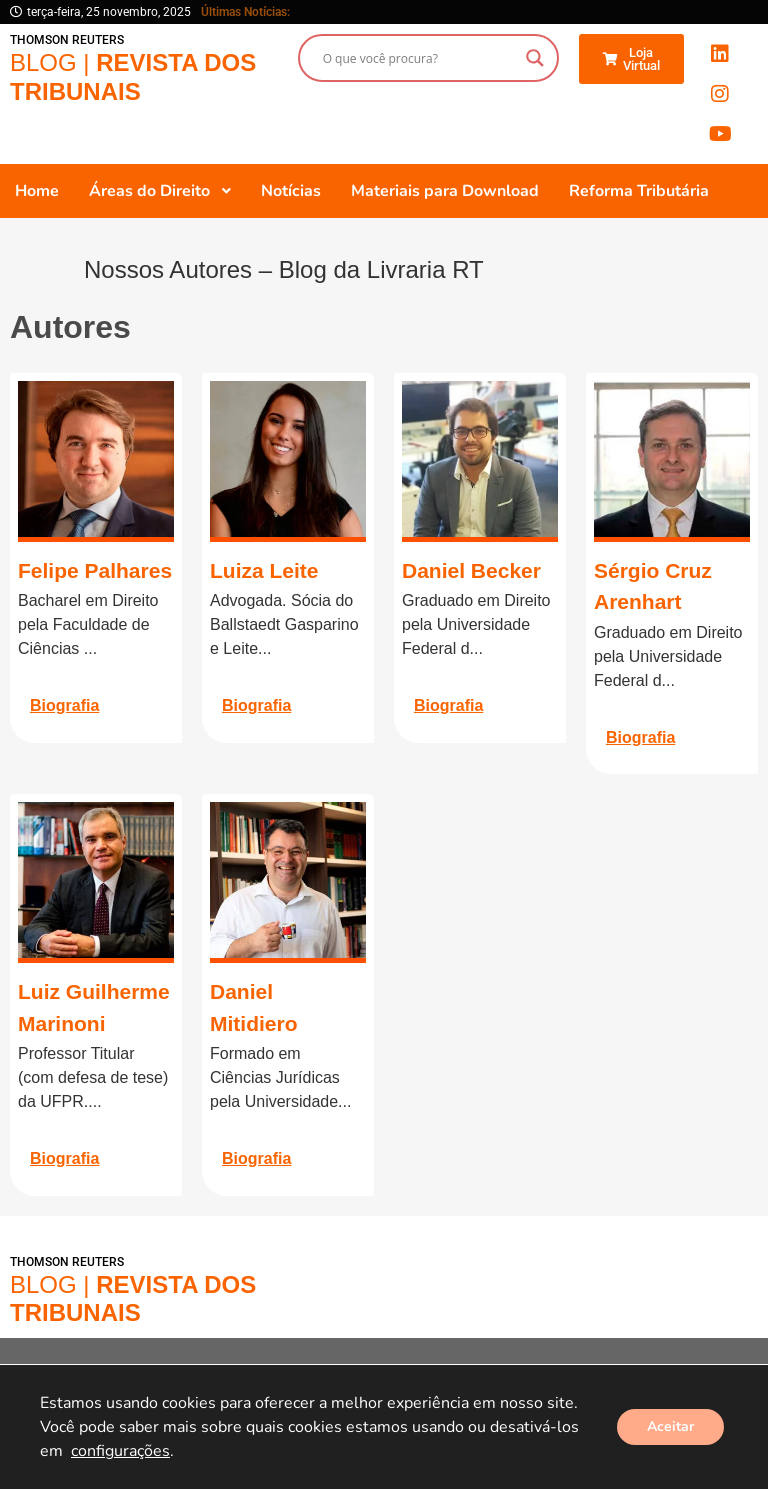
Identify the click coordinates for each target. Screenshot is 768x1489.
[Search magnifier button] (535, 58)
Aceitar (670, 1426)
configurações (120, 1451)
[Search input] (419, 58)
